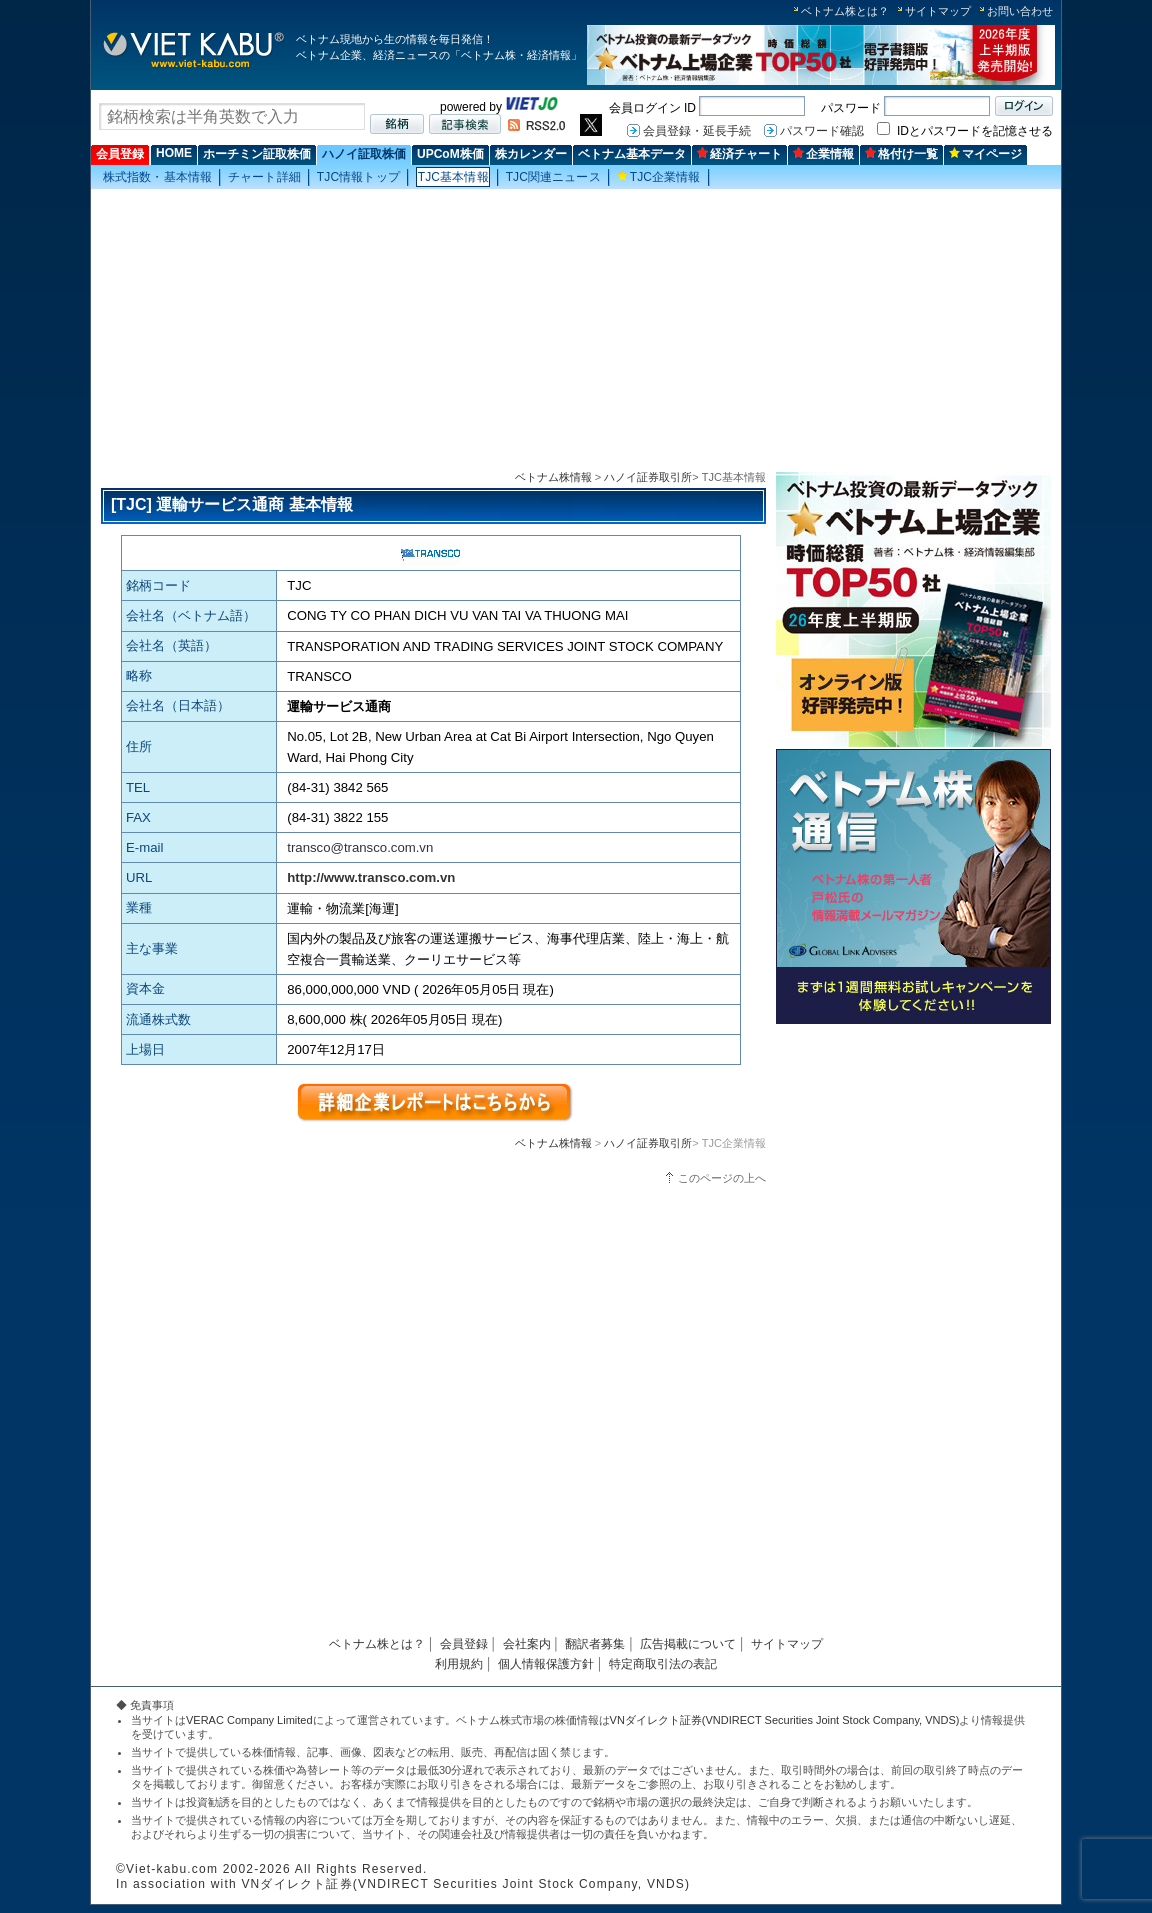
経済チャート (739, 154)
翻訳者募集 (595, 1644)
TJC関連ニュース (553, 177)
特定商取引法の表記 (663, 1664)
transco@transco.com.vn (360, 847)
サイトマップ (938, 11)
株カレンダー (531, 154)
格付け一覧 (901, 154)
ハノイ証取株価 (364, 154)
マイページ (985, 154)
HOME (174, 153)
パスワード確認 (822, 131)
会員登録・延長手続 (697, 131)
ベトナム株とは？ (845, 11)
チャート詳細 (264, 177)
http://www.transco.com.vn (371, 877)
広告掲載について (688, 1644)
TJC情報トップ (358, 177)
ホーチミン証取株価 (257, 154)
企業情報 (823, 154)
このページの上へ (722, 1178)
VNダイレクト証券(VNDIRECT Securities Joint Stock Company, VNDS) (785, 1720)
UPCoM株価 (450, 154)
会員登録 (120, 154)
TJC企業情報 (659, 177)
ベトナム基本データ (632, 154)
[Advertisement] (576, 331)
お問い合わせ (1020, 11)
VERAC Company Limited (249, 1720)
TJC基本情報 (453, 177)
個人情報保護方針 (546, 1664)
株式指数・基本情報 (157, 177)
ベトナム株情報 (553, 477)
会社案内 (527, 1644)
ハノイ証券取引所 (648, 477)
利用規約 (459, 1664)
